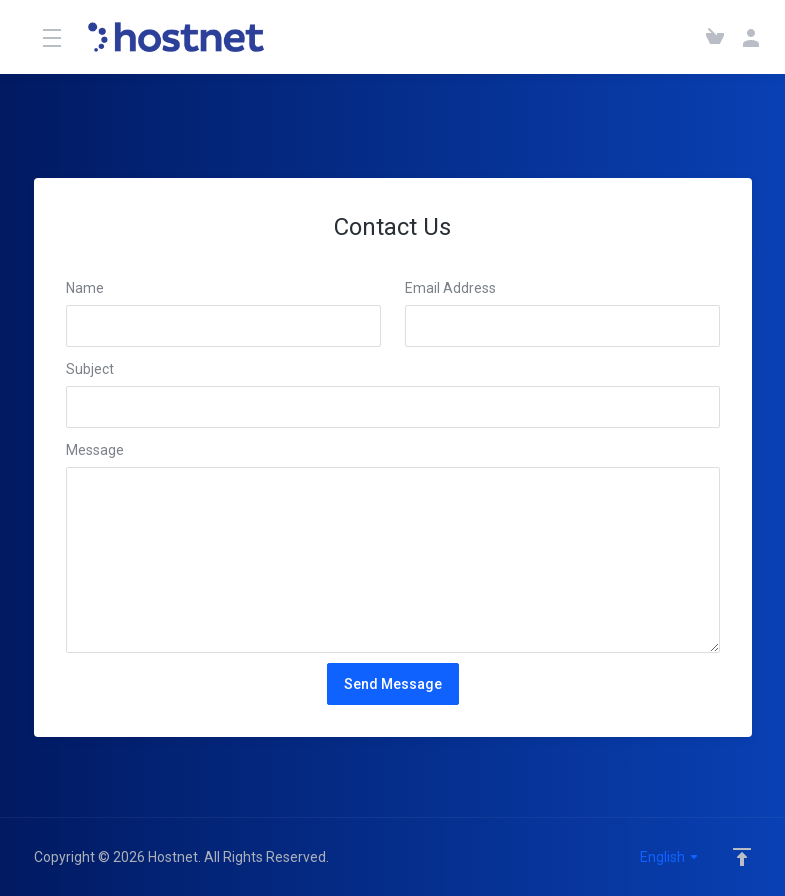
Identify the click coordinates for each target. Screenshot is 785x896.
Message (95, 450)
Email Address (450, 288)
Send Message (393, 684)
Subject (90, 369)
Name (85, 288)
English (670, 857)
